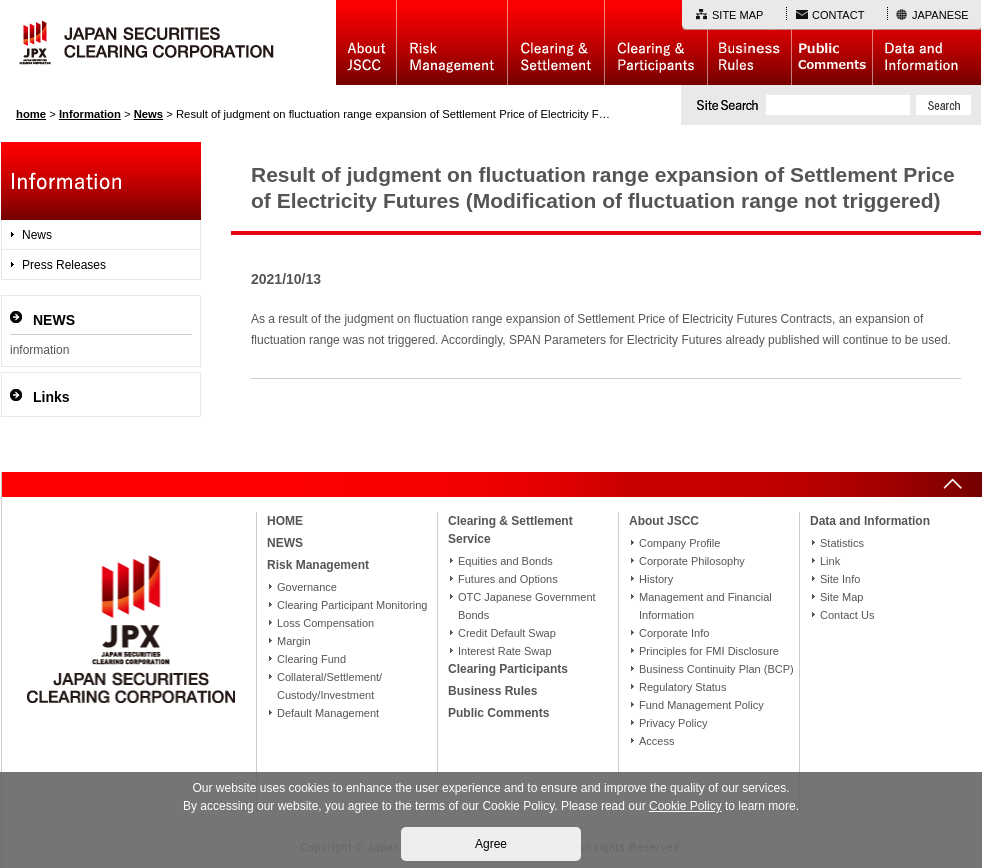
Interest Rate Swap (505, 651)
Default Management (328, 713)
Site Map (841, 597)
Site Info (840, 579)
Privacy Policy (673, 723)
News (37, 235)
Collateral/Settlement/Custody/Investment (329, 686)
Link (830, 561)
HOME (285, 521)
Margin (294, 641)
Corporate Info (674, 633)
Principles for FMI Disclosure (709, 651)
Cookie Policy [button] (685, 806)
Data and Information (926, 42)
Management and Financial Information (705, 606)
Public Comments (831, 42)
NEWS (285, 543)
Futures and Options (508, 579)
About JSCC (366, 42)
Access (656, 741)
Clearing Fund (311, 659)
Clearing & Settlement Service (510, 530)
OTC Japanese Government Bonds (527, 606)
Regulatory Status (682, 687)
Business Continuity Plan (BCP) (716, 669)
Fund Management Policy (701, 705)
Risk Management (452, 42)
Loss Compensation (325, 623)
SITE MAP (737, 15)
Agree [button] (491, 844)
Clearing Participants (655, 42)
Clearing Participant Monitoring (352, 605)
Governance (307, 587)
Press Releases (64, 265)
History (656, 579)
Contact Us (847, 615)
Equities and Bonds (505, 561)
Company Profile (679, 543)
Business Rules (749, 42)
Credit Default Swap (507, 633)
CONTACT (838, 15)
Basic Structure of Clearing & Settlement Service (555, 42)
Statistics (842, 543)
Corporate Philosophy (692, 561)
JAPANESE (940, 15)
